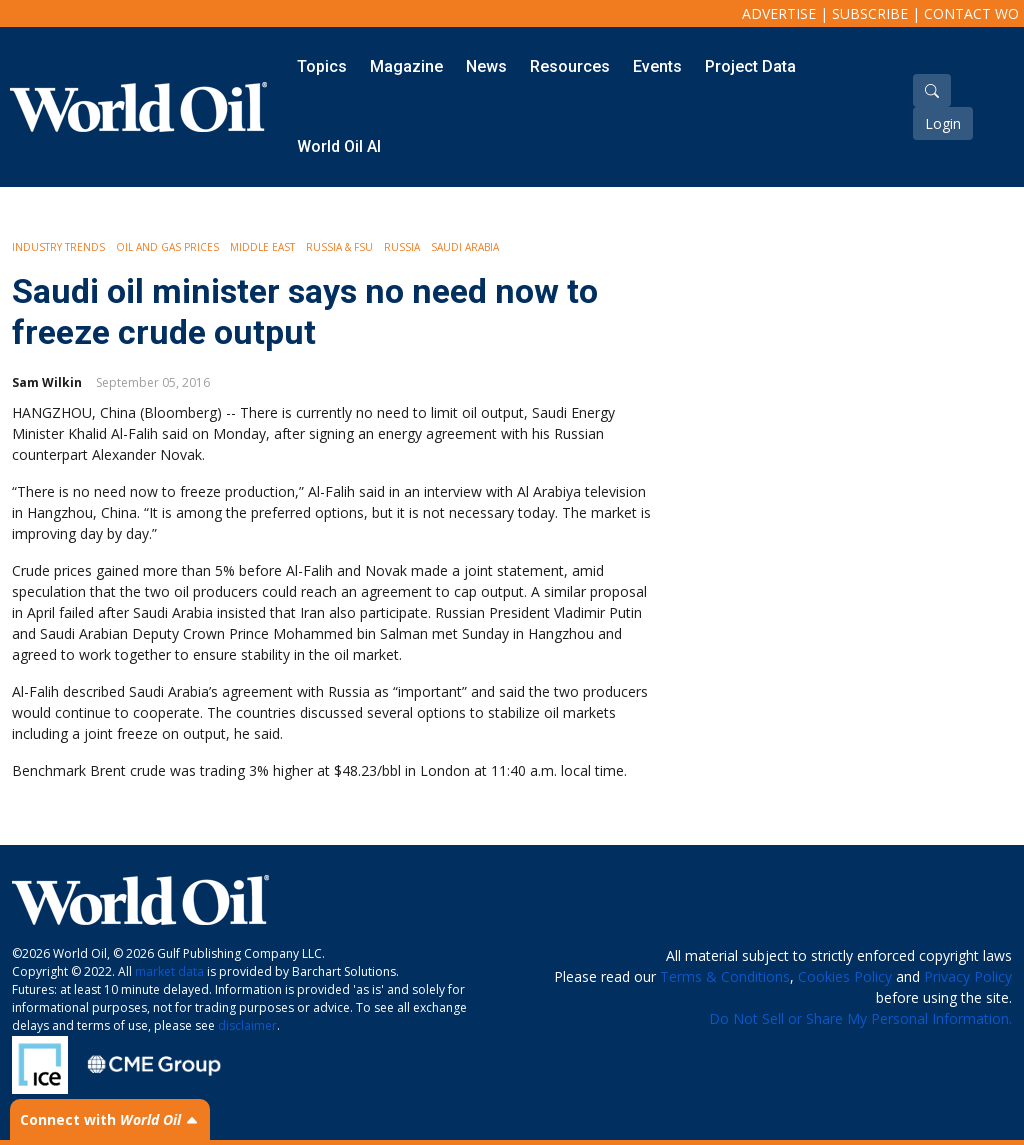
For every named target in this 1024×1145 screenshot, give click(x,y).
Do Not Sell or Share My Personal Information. (860, 1018)
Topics (322, 66)
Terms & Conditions (725, 976)
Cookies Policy (845, 976)
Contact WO (971, 13)
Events (657, 66)
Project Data (750, 66)
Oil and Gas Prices (167, 247)
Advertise (779, 13)
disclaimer (247, 1025)
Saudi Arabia (465, 247)
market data (169, 971)
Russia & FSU (339, 247)
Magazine (406, 66)
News (486, 66)
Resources (570, 66)
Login (943, 123)
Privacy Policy (968, 976)
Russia (402, 247)
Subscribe (870, 13)
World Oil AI (339, 146)
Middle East (262, 247)
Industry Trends (58, 247)
